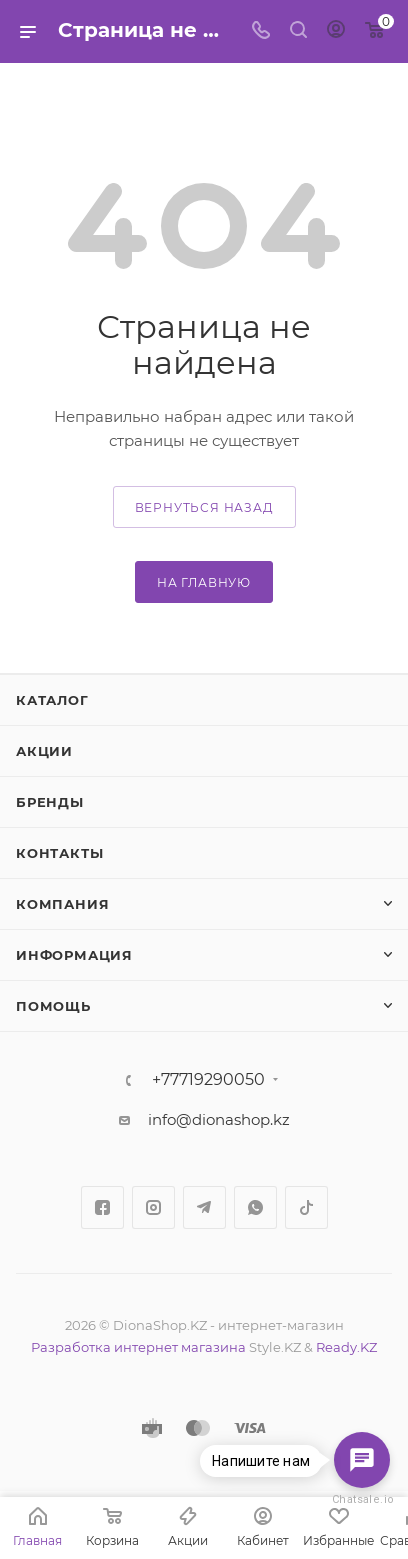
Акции (44, 751)
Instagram (153, 1207)
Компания (62, 904)
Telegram (204, 1207)
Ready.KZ (346, 1347)
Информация (74, 955)
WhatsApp (255, 1207)
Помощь (53, 1006)
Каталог (52, 700)
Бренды (50, 802)
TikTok (306, 1207)
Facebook (102, 1207)
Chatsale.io (362, 1499)
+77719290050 (208, 1080)
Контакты (59, 853)
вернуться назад (204, 507)
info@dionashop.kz (219, 1119)
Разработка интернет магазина (138, 1347)
